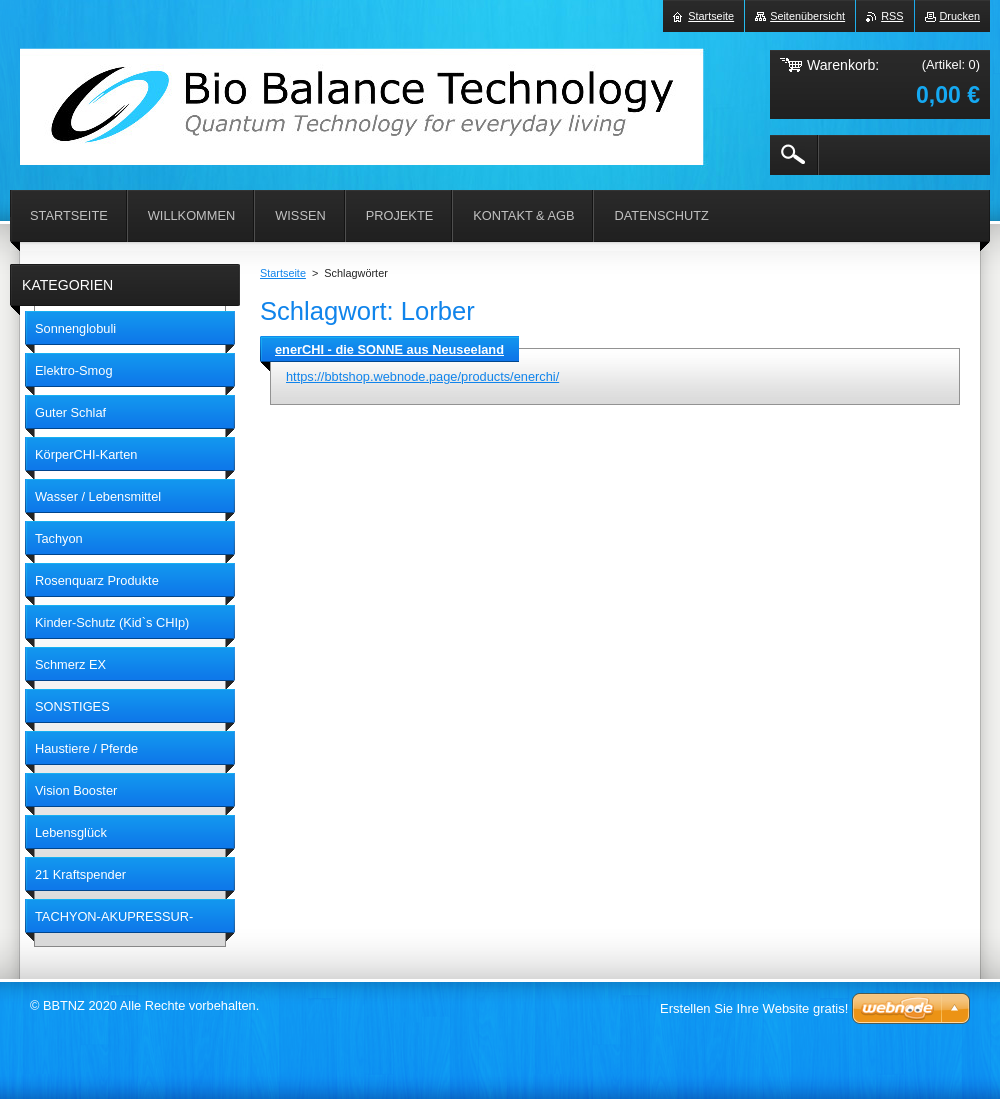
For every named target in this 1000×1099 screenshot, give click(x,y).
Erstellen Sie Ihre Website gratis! (754, 1008)
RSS (892, 16)
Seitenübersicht (807, 16)
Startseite (283, 273)
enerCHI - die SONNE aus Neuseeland (389, 349)
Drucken (960, 16)
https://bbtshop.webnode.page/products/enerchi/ (422, 376)
